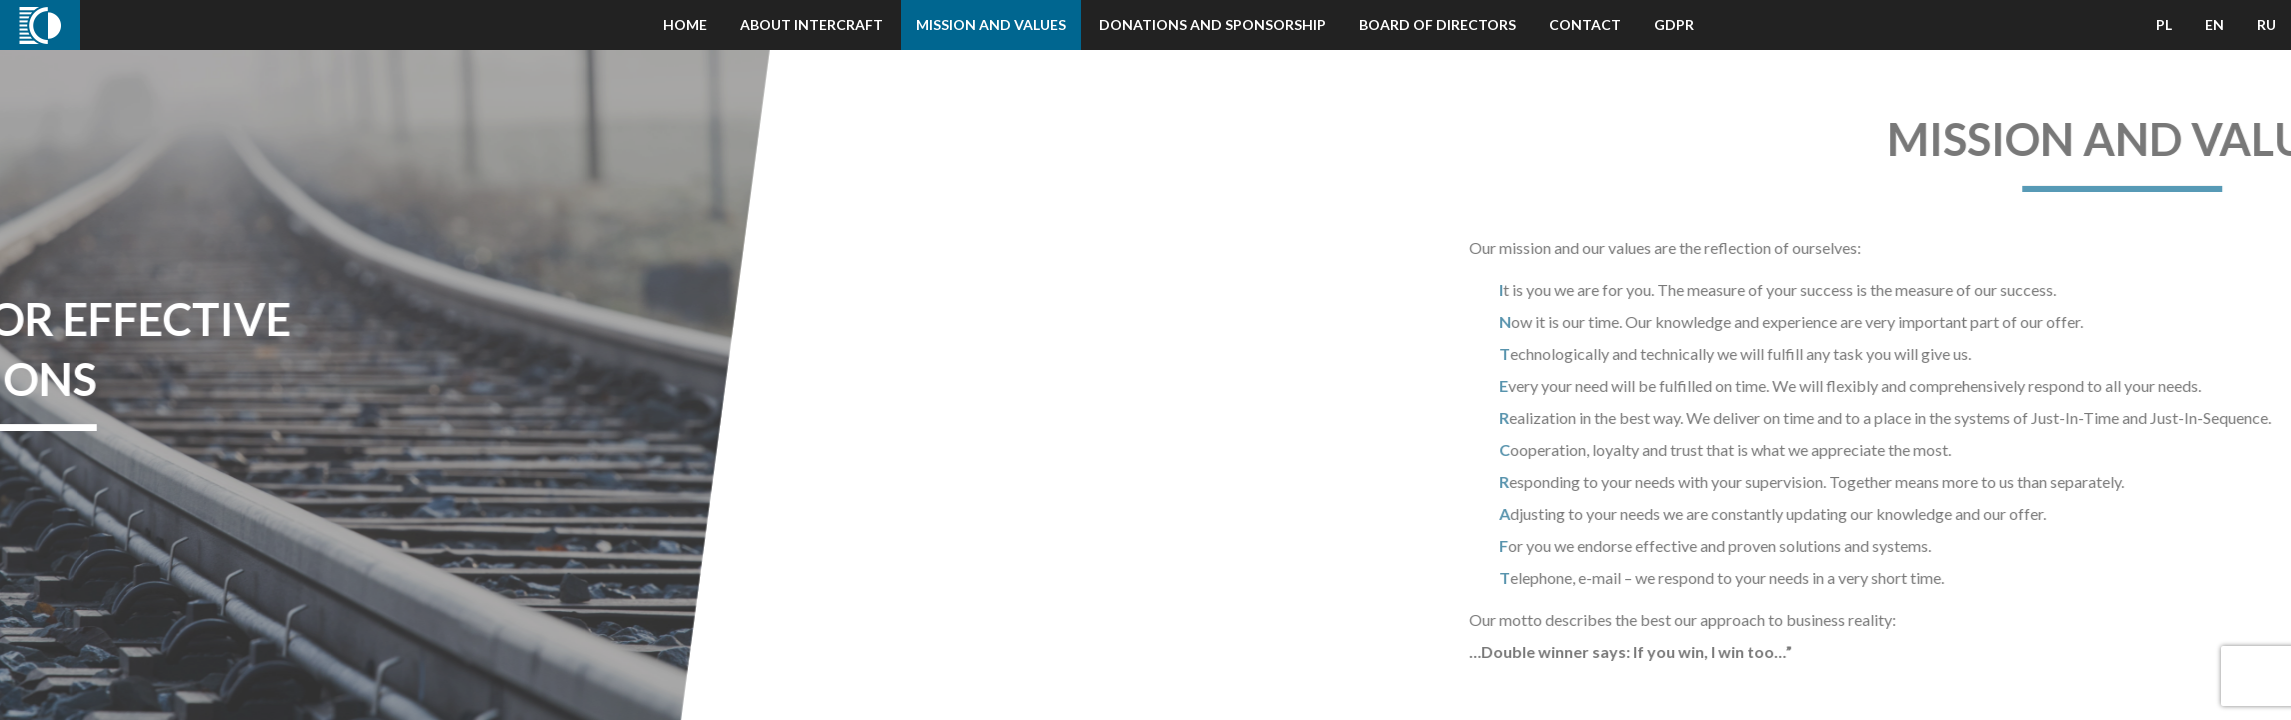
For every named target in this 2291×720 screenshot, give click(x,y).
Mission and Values (991, 24)
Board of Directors (1437, 24)
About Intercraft (811, 24)
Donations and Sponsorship (1212, 24)
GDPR (1674, 24)
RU (2266, 24)
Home (685, 24)
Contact (1585, 24)
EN (2214, 24)
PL (2164, 24)
